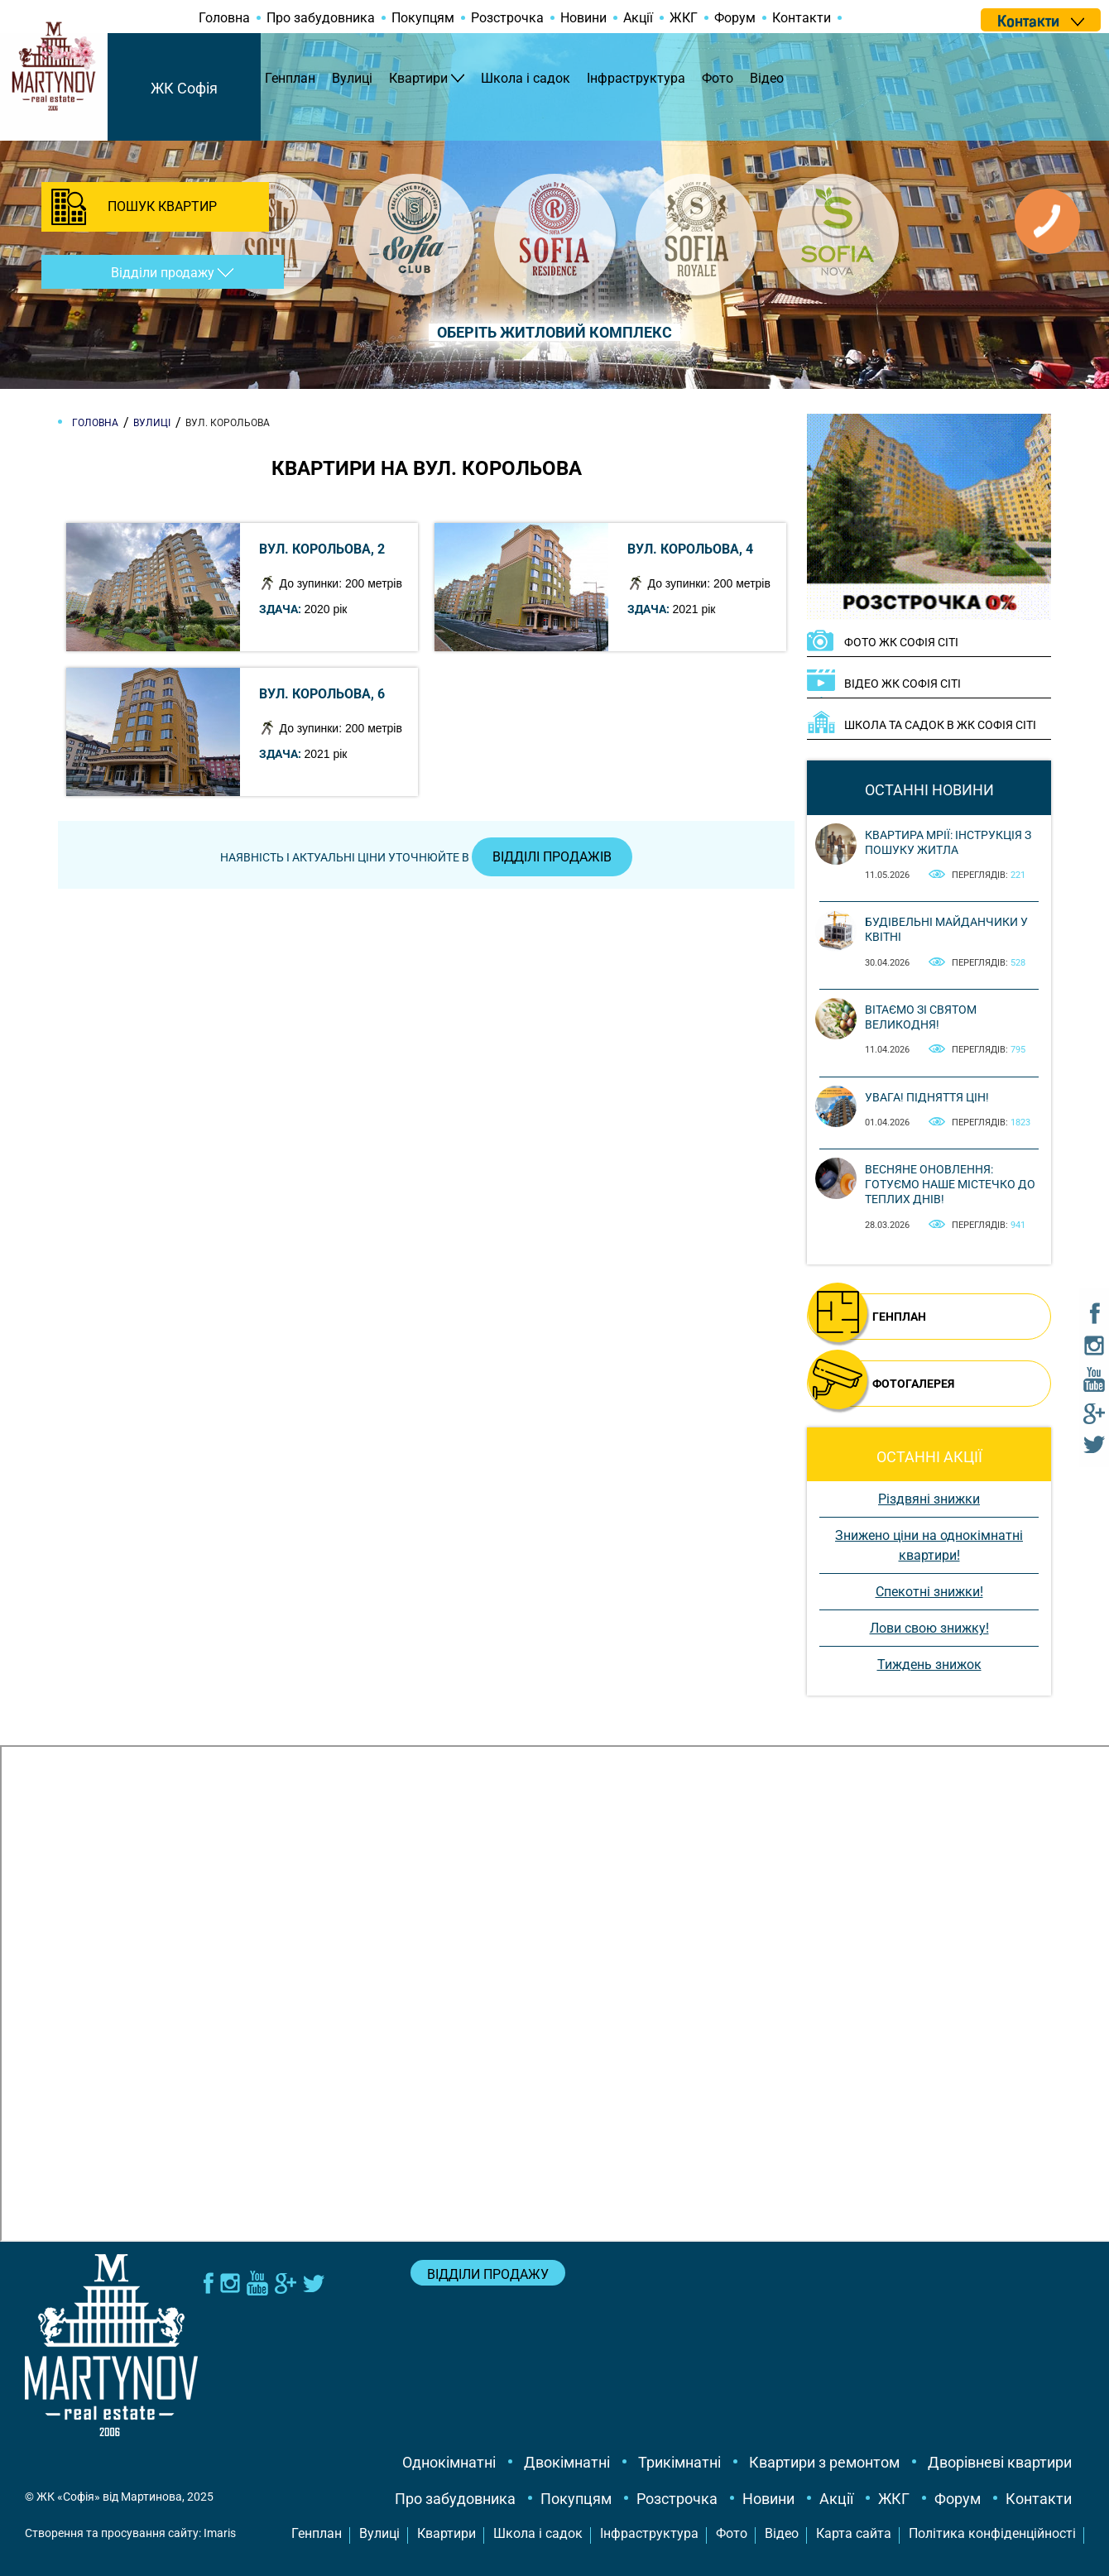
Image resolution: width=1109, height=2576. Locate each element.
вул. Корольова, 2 (322, 549)
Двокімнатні (567, 2462)
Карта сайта (853, 2533)
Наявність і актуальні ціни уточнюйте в (426, 857)
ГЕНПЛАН (899, 1316)
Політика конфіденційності (992, 2533)
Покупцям (422, 18)
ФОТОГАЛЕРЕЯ (913, 1383)
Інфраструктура (636, 78)
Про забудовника (320, 18)
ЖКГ (684, 18)
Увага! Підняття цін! (927, 1097)
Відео (767, 78)
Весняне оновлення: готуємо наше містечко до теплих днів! (950, 1184)
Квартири (418, 78)
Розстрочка (507, 18)
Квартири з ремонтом (824, 2462)
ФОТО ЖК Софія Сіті (901, 642)
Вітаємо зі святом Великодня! (921, 1017)
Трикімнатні (679, 2462)
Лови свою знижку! (929, 1628)
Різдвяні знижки (929, 1499)
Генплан (290, 78)
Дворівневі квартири (1000, 2462)
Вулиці (352, 78)
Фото (717, 78)
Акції (638, 18)
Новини (583, 18)
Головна (224, 18)
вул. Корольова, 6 (322, 694)
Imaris (220, 2533)
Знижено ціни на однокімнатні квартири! (929, 1545)
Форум (735, 18)
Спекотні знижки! (929, 1592)
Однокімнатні (449, 2462)
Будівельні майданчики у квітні (946, 929)
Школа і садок (525, 78)
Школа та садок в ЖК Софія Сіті (940, 725)
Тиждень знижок (929, 1664)
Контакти (801, 18)
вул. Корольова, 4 (690, 549)
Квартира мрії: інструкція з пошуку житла (948, 842)
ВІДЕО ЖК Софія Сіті (902, 683)
